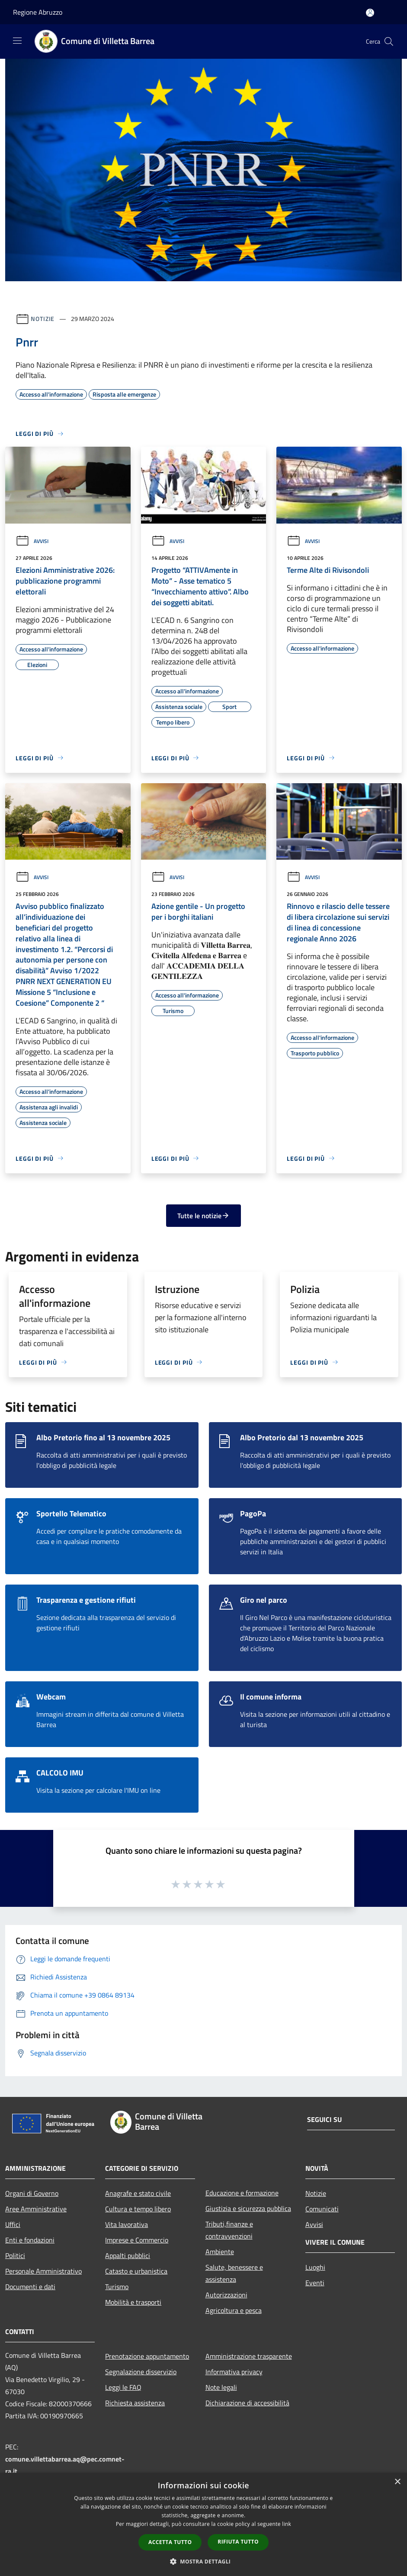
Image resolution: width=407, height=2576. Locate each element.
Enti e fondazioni (29, 2240)
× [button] (397, 2482)
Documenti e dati (30, 2286)
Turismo (116, 2286)
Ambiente (219, 2251)
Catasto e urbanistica (136, 2271)
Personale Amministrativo (43, 2271)
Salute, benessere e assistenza (234, 2273)
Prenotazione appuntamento (147, 2356)
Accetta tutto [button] (170, 2542)
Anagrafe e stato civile (138, 2193)
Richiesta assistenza (135, 2403)
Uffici (12, 2224)
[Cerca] (389, 41)
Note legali (221, 2387)
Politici (15, 2255)
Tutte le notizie (203, 1215)
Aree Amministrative (36, 2209)
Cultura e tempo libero (138, 2209)
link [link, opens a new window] (286, 2524)
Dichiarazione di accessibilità (247, 2403)
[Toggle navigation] (17, 40)
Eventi (314, 2282)
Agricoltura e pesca (233, 2310)
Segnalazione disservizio (140, 2371)
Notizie (42, 318)
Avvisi (32, 541)
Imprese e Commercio (136, 2240)
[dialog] (203, 2524)
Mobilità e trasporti (133, 2302)
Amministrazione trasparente (248, 2356)
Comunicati (322, 2209)
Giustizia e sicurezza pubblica (248, 2208)
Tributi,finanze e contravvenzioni (229, 2230)
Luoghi (315, 2267)
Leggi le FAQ (123, 2387)
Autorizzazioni (226, 2295)
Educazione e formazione (242, 2193)
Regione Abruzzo (37, 12)
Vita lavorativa (126, 2224)
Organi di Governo (31, 2193)
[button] (203, 2561)
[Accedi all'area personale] (370, 13)
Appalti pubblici (127, 2255)
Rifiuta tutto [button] (238, 2541)
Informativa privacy (234, 2371)
